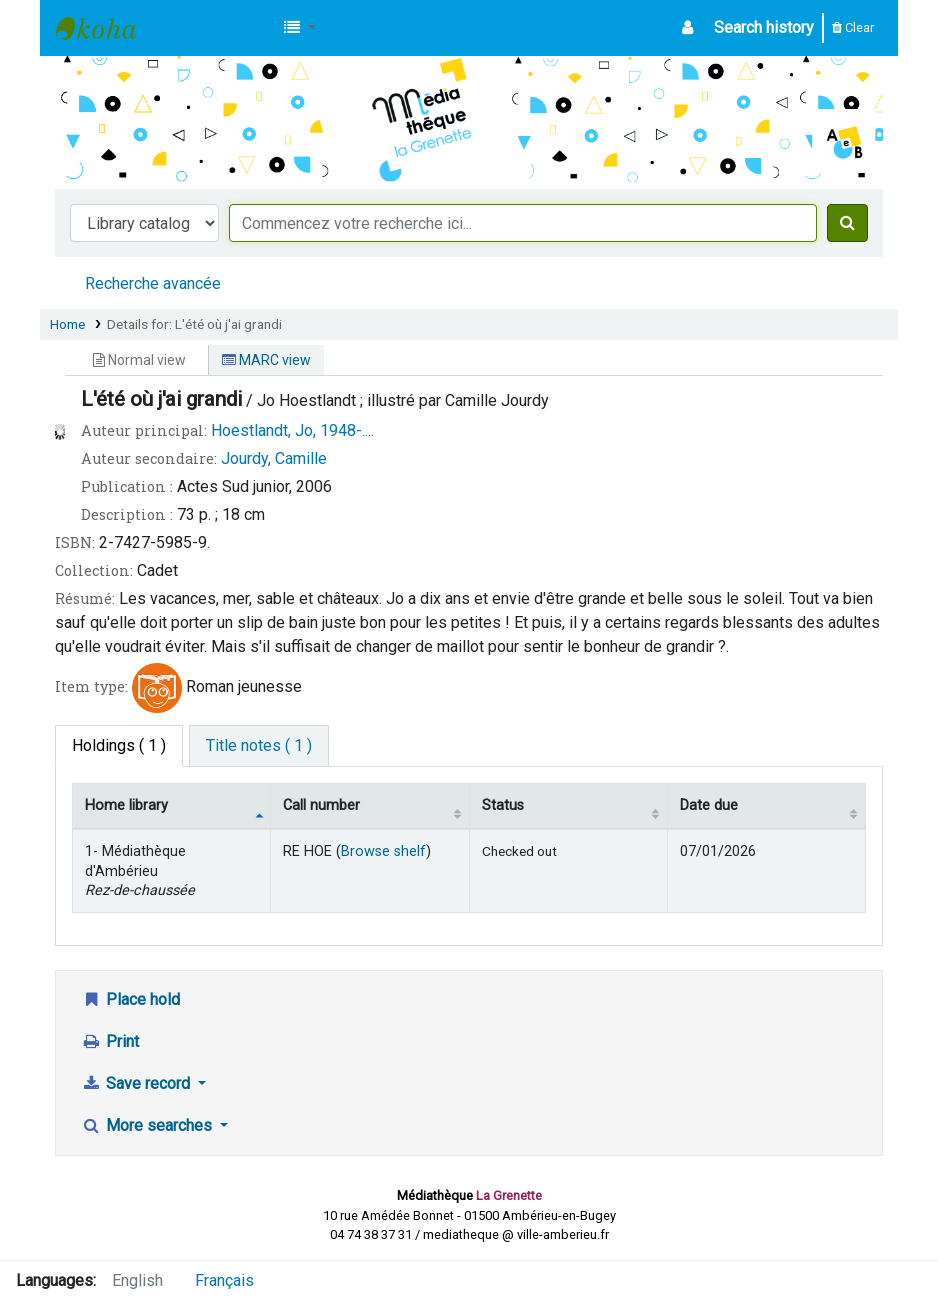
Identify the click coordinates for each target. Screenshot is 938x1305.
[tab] (259, 746)
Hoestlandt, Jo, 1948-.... (292, 430)
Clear (853, 27)
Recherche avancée (153, 283)
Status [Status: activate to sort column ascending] (503, 805)
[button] (300, 28)
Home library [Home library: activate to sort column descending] (126, 805)
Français (224, 1280)
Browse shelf (383, 851)
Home (67, 324)
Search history (764, 27)
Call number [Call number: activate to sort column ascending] (321, 805)
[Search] (847, 223)
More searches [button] (148, 1125)
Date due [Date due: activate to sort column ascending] (709, 805)
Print (110, 1041)
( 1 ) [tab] (119, 745)
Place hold (130, 999)
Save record (137, 1083)
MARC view (266, 360)
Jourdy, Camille (274, 458)
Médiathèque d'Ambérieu (106, 28)
